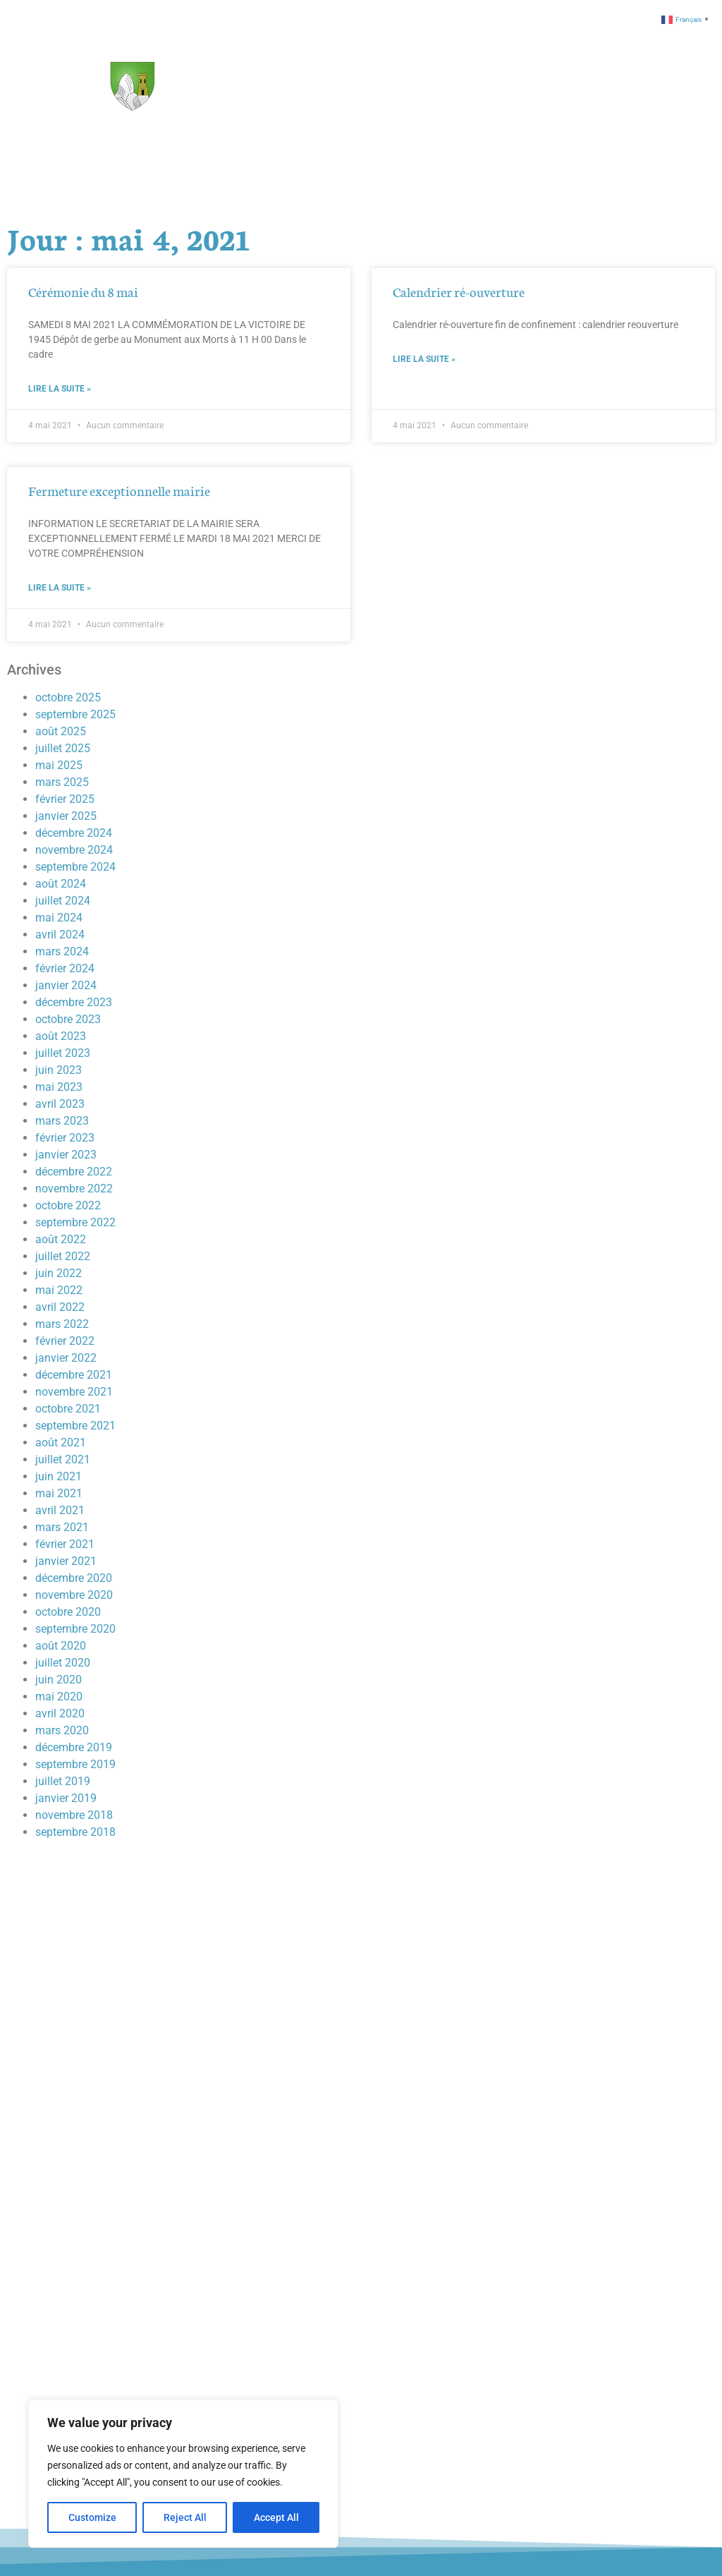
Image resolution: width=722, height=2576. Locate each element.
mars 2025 (62, 782)
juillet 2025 (62, 748)
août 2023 (60, 1036)
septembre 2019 (75, 1764)
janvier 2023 (66, 1154)
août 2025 (60, 731)
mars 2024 (62, 951)
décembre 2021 (73, 1374)
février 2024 (64, 968)
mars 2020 (62, 1730)
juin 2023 (58, 1070)
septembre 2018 (75, 1832)
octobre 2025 (68, 697)
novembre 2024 (74, 850)
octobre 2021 (68, 1408)
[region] (183, 2474)
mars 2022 (62, 1324)
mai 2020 (58, 1696)
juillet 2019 (62, 1781)
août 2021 (60, 1442)
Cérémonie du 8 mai (83, 291)
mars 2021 (62, 1527)
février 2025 (64, 799)
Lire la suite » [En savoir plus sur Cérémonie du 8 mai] (59, 389)
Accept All (276, 2517)
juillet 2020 (62, 1662)
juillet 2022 (62, 1256)
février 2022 (64, 1341)
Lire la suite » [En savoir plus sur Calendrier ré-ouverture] (424, 359)
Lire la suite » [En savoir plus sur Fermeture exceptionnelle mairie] (59, 588)
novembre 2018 (74, 1815)
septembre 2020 (75, 1628)
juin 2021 (58, 1476)
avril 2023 (60, 1104)
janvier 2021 (66, 1561)
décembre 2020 (73, 1578)
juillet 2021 (62, 1459)
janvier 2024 (66, 985)
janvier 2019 (66, 1798)
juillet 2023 (62, 1053)
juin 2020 (58, 1679)
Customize (92, 2517)
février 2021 (64, 1544)
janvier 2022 (66, 1358)
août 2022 (60, 1239)
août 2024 (60, 883)
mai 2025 (58, 765)
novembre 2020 (74, 1595)
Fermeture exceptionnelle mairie (119, 490)
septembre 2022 (75, 1222)
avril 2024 (60, 934)
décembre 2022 (73, 1171)
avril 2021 (60, 1510)
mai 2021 (58, 1493)
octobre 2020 (68, 1612)
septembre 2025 (75, 714)
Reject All (185, 2517)
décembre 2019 (73, 1747)
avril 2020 (60, 1713)
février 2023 (64, 1137)
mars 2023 (62, 1120)
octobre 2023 (68, 1019)
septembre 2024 (75, 866)
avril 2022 (60, 1307)
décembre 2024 (73, 833)
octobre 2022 (68, 1205)
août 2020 (60, 1645)
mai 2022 (58, 1290)
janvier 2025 (66, 816)
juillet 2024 (62, 900)
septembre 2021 (75, 1425)
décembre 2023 (73, 1002)
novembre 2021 (74, 1391)
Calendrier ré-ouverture (459, 291)
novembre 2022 (74, 1188)
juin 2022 (58, 1273)
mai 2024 (58, 917)
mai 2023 (58, 1087)
